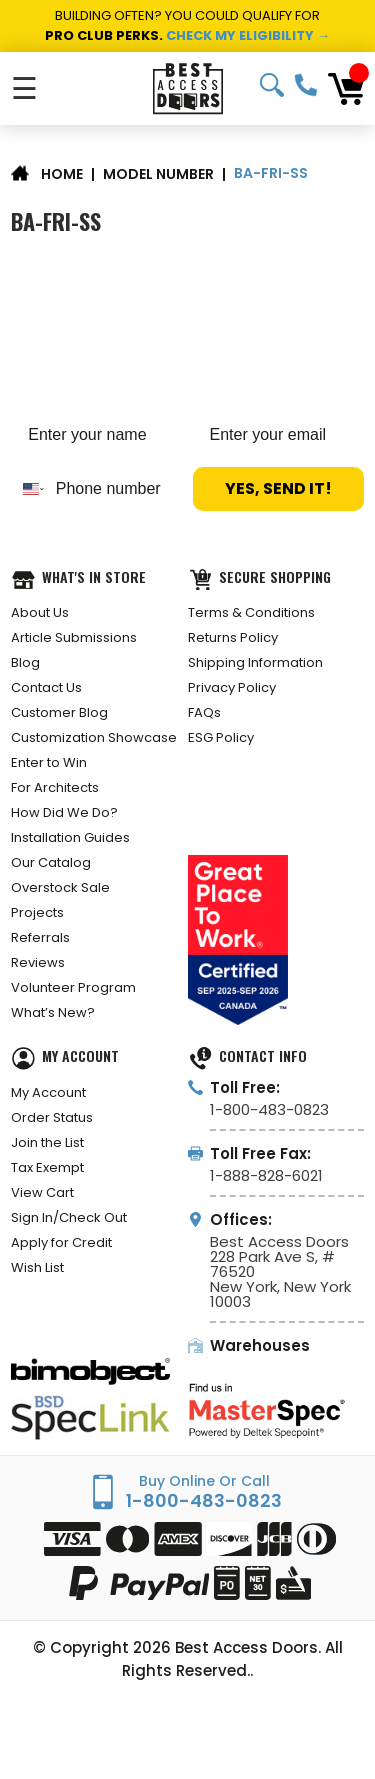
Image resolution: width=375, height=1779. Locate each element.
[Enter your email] (278, 435)
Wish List (37, 1267)
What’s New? (53, 1012)
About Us (40, 612)
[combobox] (28, 489)
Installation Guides (70, 837)
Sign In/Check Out (69, 1217)
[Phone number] (114, 489)
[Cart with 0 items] (346, 89)
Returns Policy (233, 637)
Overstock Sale (60, 887)
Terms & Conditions (251, 612)
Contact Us (46, 687)
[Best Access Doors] (187, 88)
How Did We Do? (64, 812)
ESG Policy (221, 737)
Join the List (47, 1142)
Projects (37, 912)
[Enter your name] (96, 435)
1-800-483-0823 (306, 85)
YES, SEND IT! (278, 488)
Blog (25, 662)
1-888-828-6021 (266, 1175)
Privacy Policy (232, 687)
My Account (48, 1092)
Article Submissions (74, 637)
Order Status (52, 1117)
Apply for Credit (61, 1242)
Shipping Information (255, 662)
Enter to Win (49, 762)
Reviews (38, 962)
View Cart (42, 1192)
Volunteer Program (73, 987)
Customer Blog (59, 712)
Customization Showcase (94, 737)
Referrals (40, 937)
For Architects (55, 787)
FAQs (204, 712)
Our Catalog (51, 862)
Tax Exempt (47, 1167)
